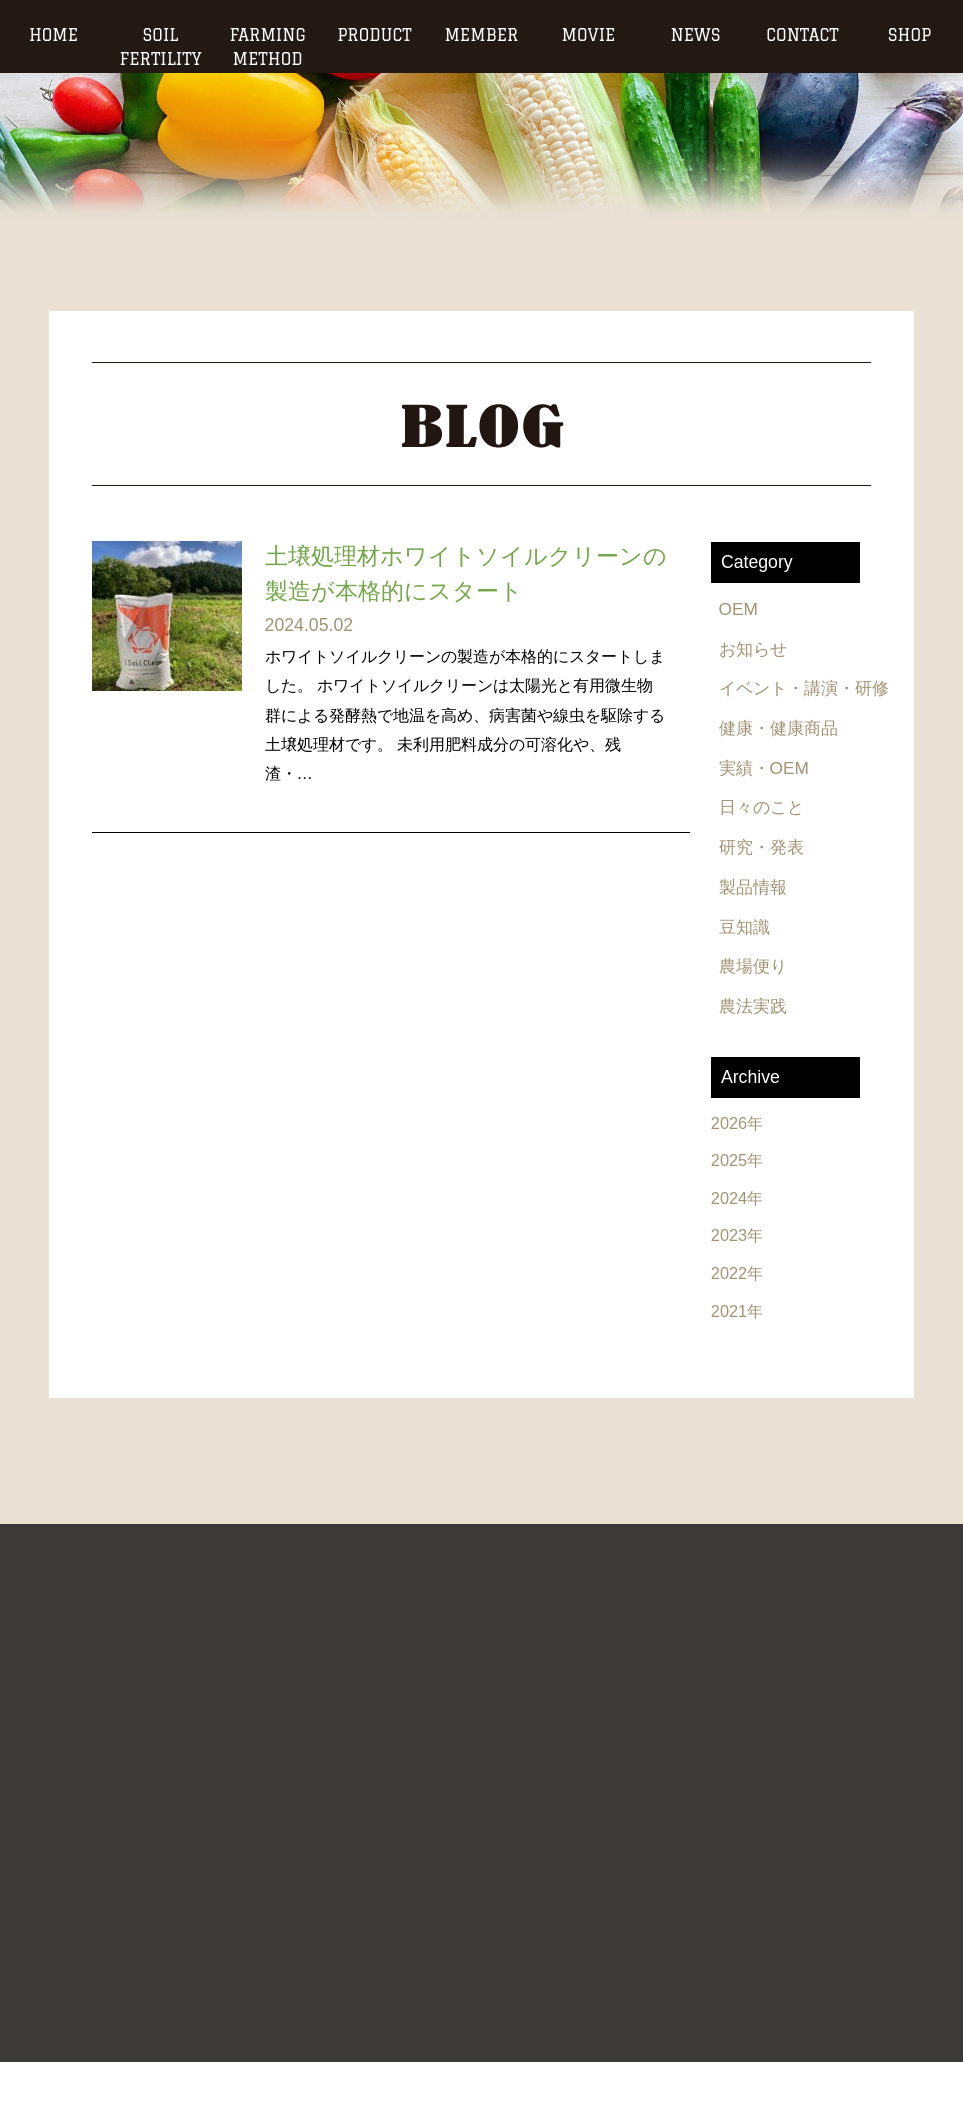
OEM (740, 610)
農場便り (756, 1017)
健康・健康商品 (783, 772)
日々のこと (765, 854)
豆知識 (747, 976)
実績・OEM (767, 813)
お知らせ (756, 650)
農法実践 (756, 1057)
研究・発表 (765, 895)
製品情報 (756, 935)
